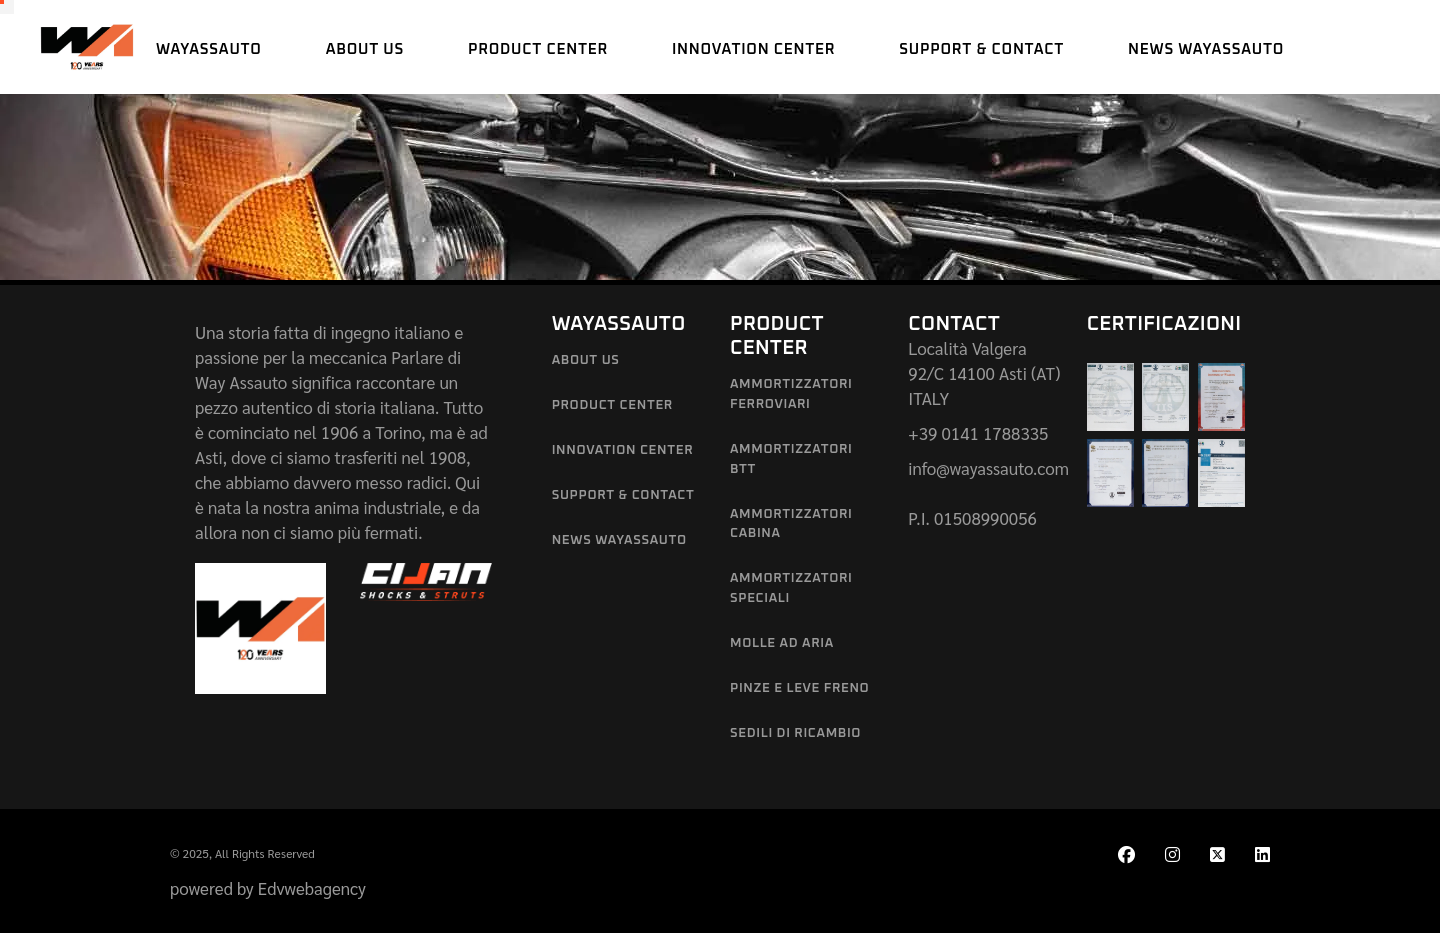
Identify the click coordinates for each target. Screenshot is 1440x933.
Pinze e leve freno (799, 688)
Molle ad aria (782, 643)
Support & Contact (623, 495)
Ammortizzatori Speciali (791, 588)
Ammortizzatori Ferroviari (791, 394)
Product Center (612, 405)
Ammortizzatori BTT (791, 459)
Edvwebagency (312, 888)
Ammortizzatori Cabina (791, 524)
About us (586, 360)
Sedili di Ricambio (795, 733)
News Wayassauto (619, 540)
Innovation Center (623, 450)
